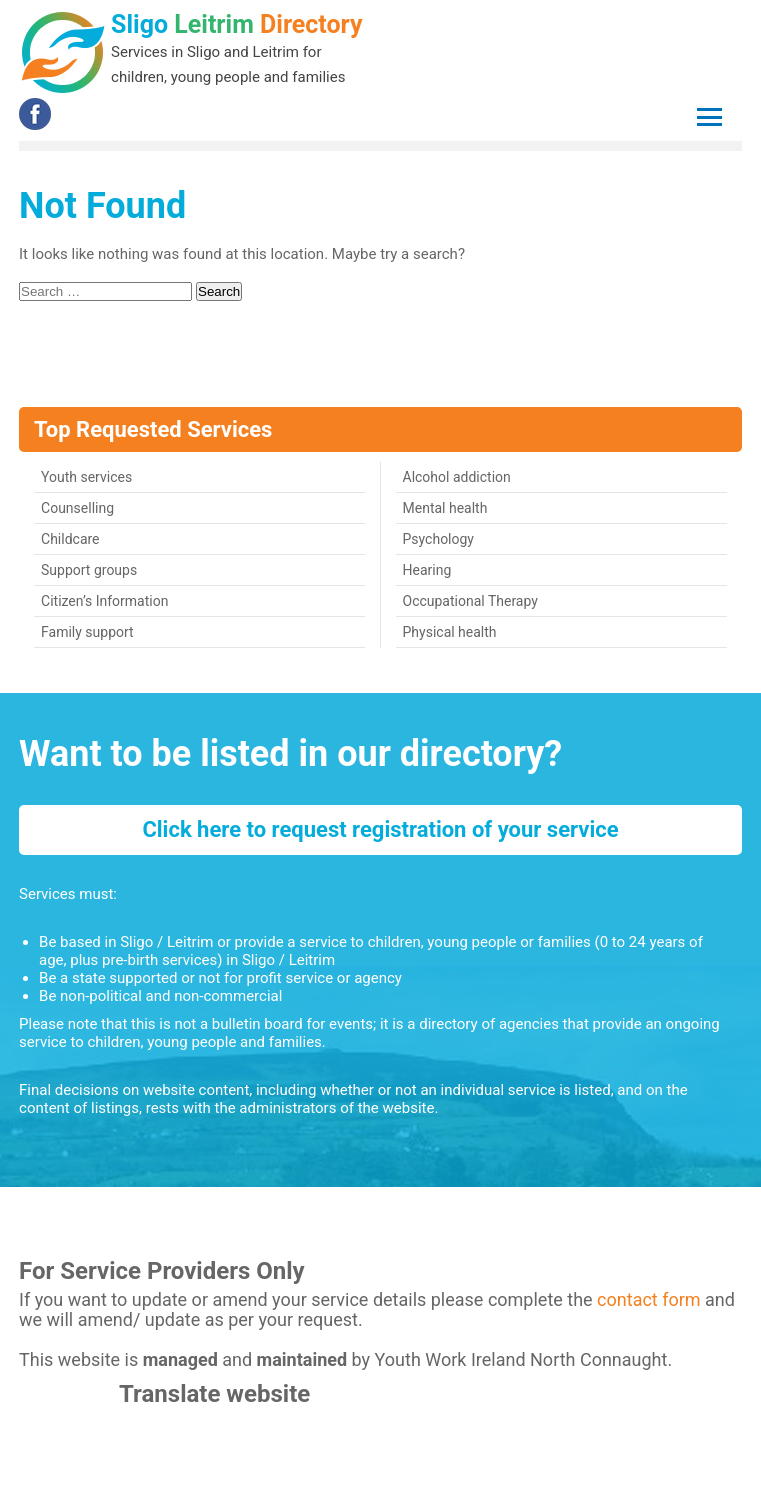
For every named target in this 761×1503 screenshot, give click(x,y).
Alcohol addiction (457, 477)
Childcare (70, 539)
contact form (651, 1299)
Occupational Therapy (470, 601)
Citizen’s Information (104, 601)
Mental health (445, 508)
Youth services (86, 477)
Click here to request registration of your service (380, 829)
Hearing (427, 570)
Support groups (89, 570)
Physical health (450, 632)
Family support (87, 632)
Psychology (439, 539)
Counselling (77, 508)
